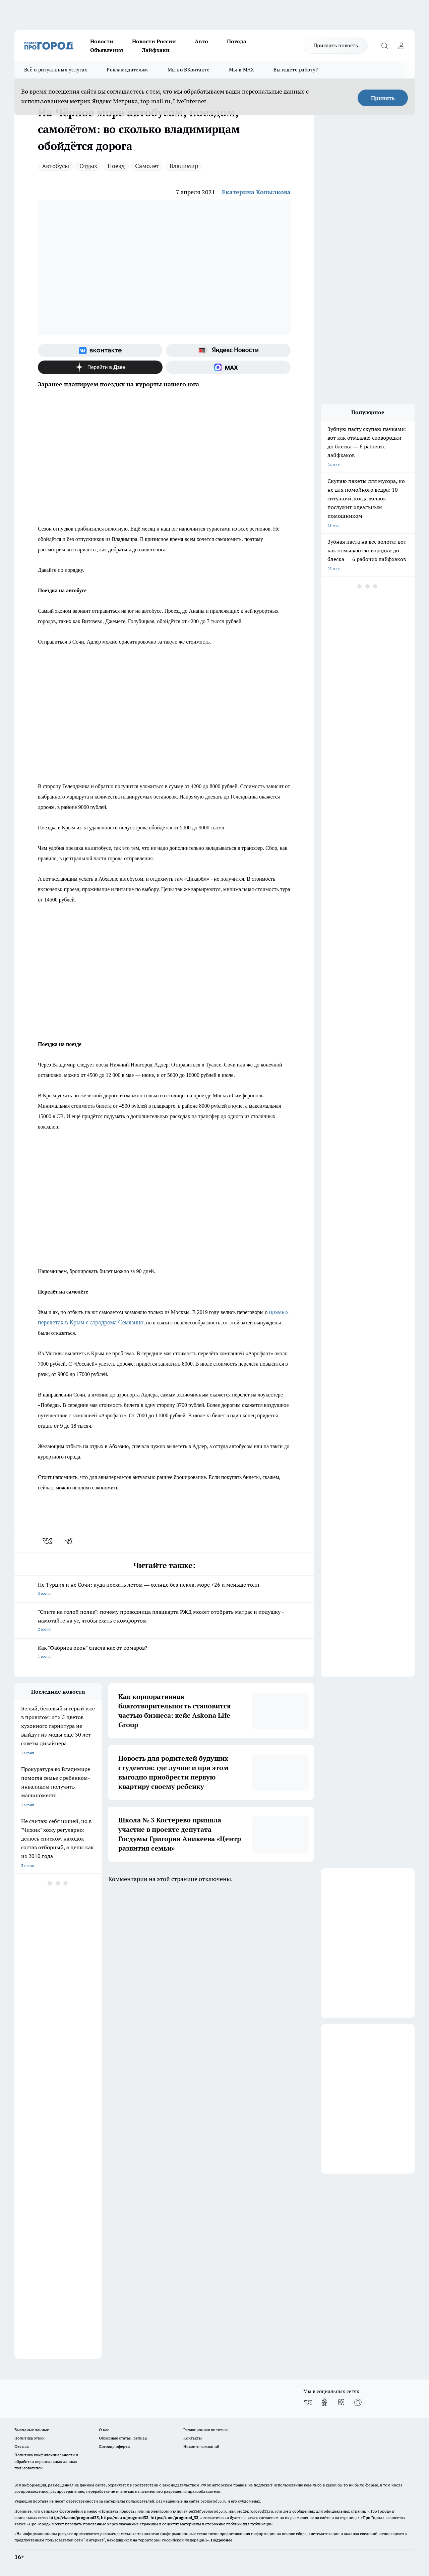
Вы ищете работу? (295, 69)
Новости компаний (201, 2446)
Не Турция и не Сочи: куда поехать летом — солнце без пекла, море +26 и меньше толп (164, 1589)
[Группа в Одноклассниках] (324, 2402)
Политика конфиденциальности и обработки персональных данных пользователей (46, 2461)
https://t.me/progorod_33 (174, 2517)
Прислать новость (335, 45)
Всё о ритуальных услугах (55, 69)
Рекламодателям (127, 69)
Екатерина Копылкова (256, 192)
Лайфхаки (156, 50)
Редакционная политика (206, 2429)
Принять (383, 98)
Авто (201, 41)
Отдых (88, 166)
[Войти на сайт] (401, 45)
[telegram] (71, 1541)
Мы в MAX (241, 69)
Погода (236, 41)
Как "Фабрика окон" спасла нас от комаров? (164, 1652)
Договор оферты (114, 2446)
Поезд (116, 166)
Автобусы (55, 166)
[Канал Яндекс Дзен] (100, 367)
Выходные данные (31, 2429)
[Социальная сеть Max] (228, 367)
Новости (101, 41)
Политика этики (29, 2438)
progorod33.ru (213, 2501)
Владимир (184, 166)
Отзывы (21, 2446)
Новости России (154, 41)
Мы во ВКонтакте (189, 69)
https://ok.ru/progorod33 (124, 2517)
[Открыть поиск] (384, 45)
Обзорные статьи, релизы (123, 2438)
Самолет (147, 166)
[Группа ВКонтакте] (100, 350)
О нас (104, 2429)
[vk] (48, 1541)
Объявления (106, 50)
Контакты (192, 2438)
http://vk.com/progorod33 (74, 2517)
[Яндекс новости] (228, 350)
